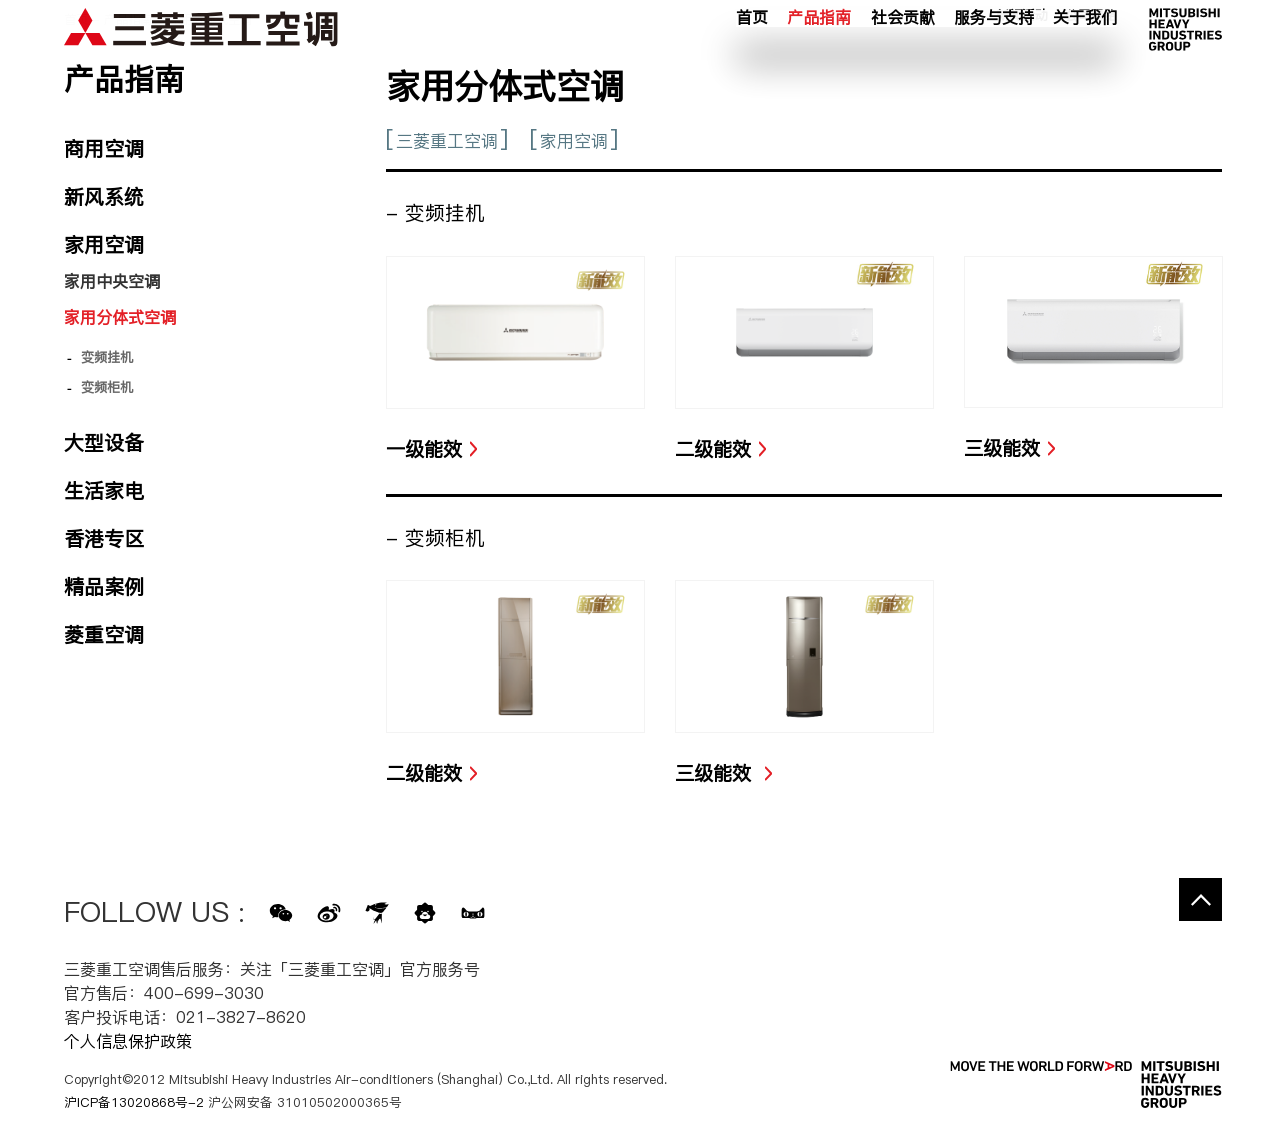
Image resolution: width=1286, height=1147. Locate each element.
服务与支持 (994, 69)
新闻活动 (1022, 39)
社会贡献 (903, 69)
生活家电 (104, 491)
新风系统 (104, 197)
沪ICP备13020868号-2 (134, 1102)
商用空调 (104, 149)
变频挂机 (107, 357)
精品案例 (104, 587)
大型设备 (104, 443)
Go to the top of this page (1200, 899)
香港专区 (104, 539)
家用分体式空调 (120, 317)
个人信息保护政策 (128, 1041)
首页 (752, 69)
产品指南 (819, 69)
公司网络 (1091, 39)
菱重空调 (104, 635)
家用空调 (574, 141)
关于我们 (1085, 69)
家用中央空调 (112, 281)
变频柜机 (107, 387)
